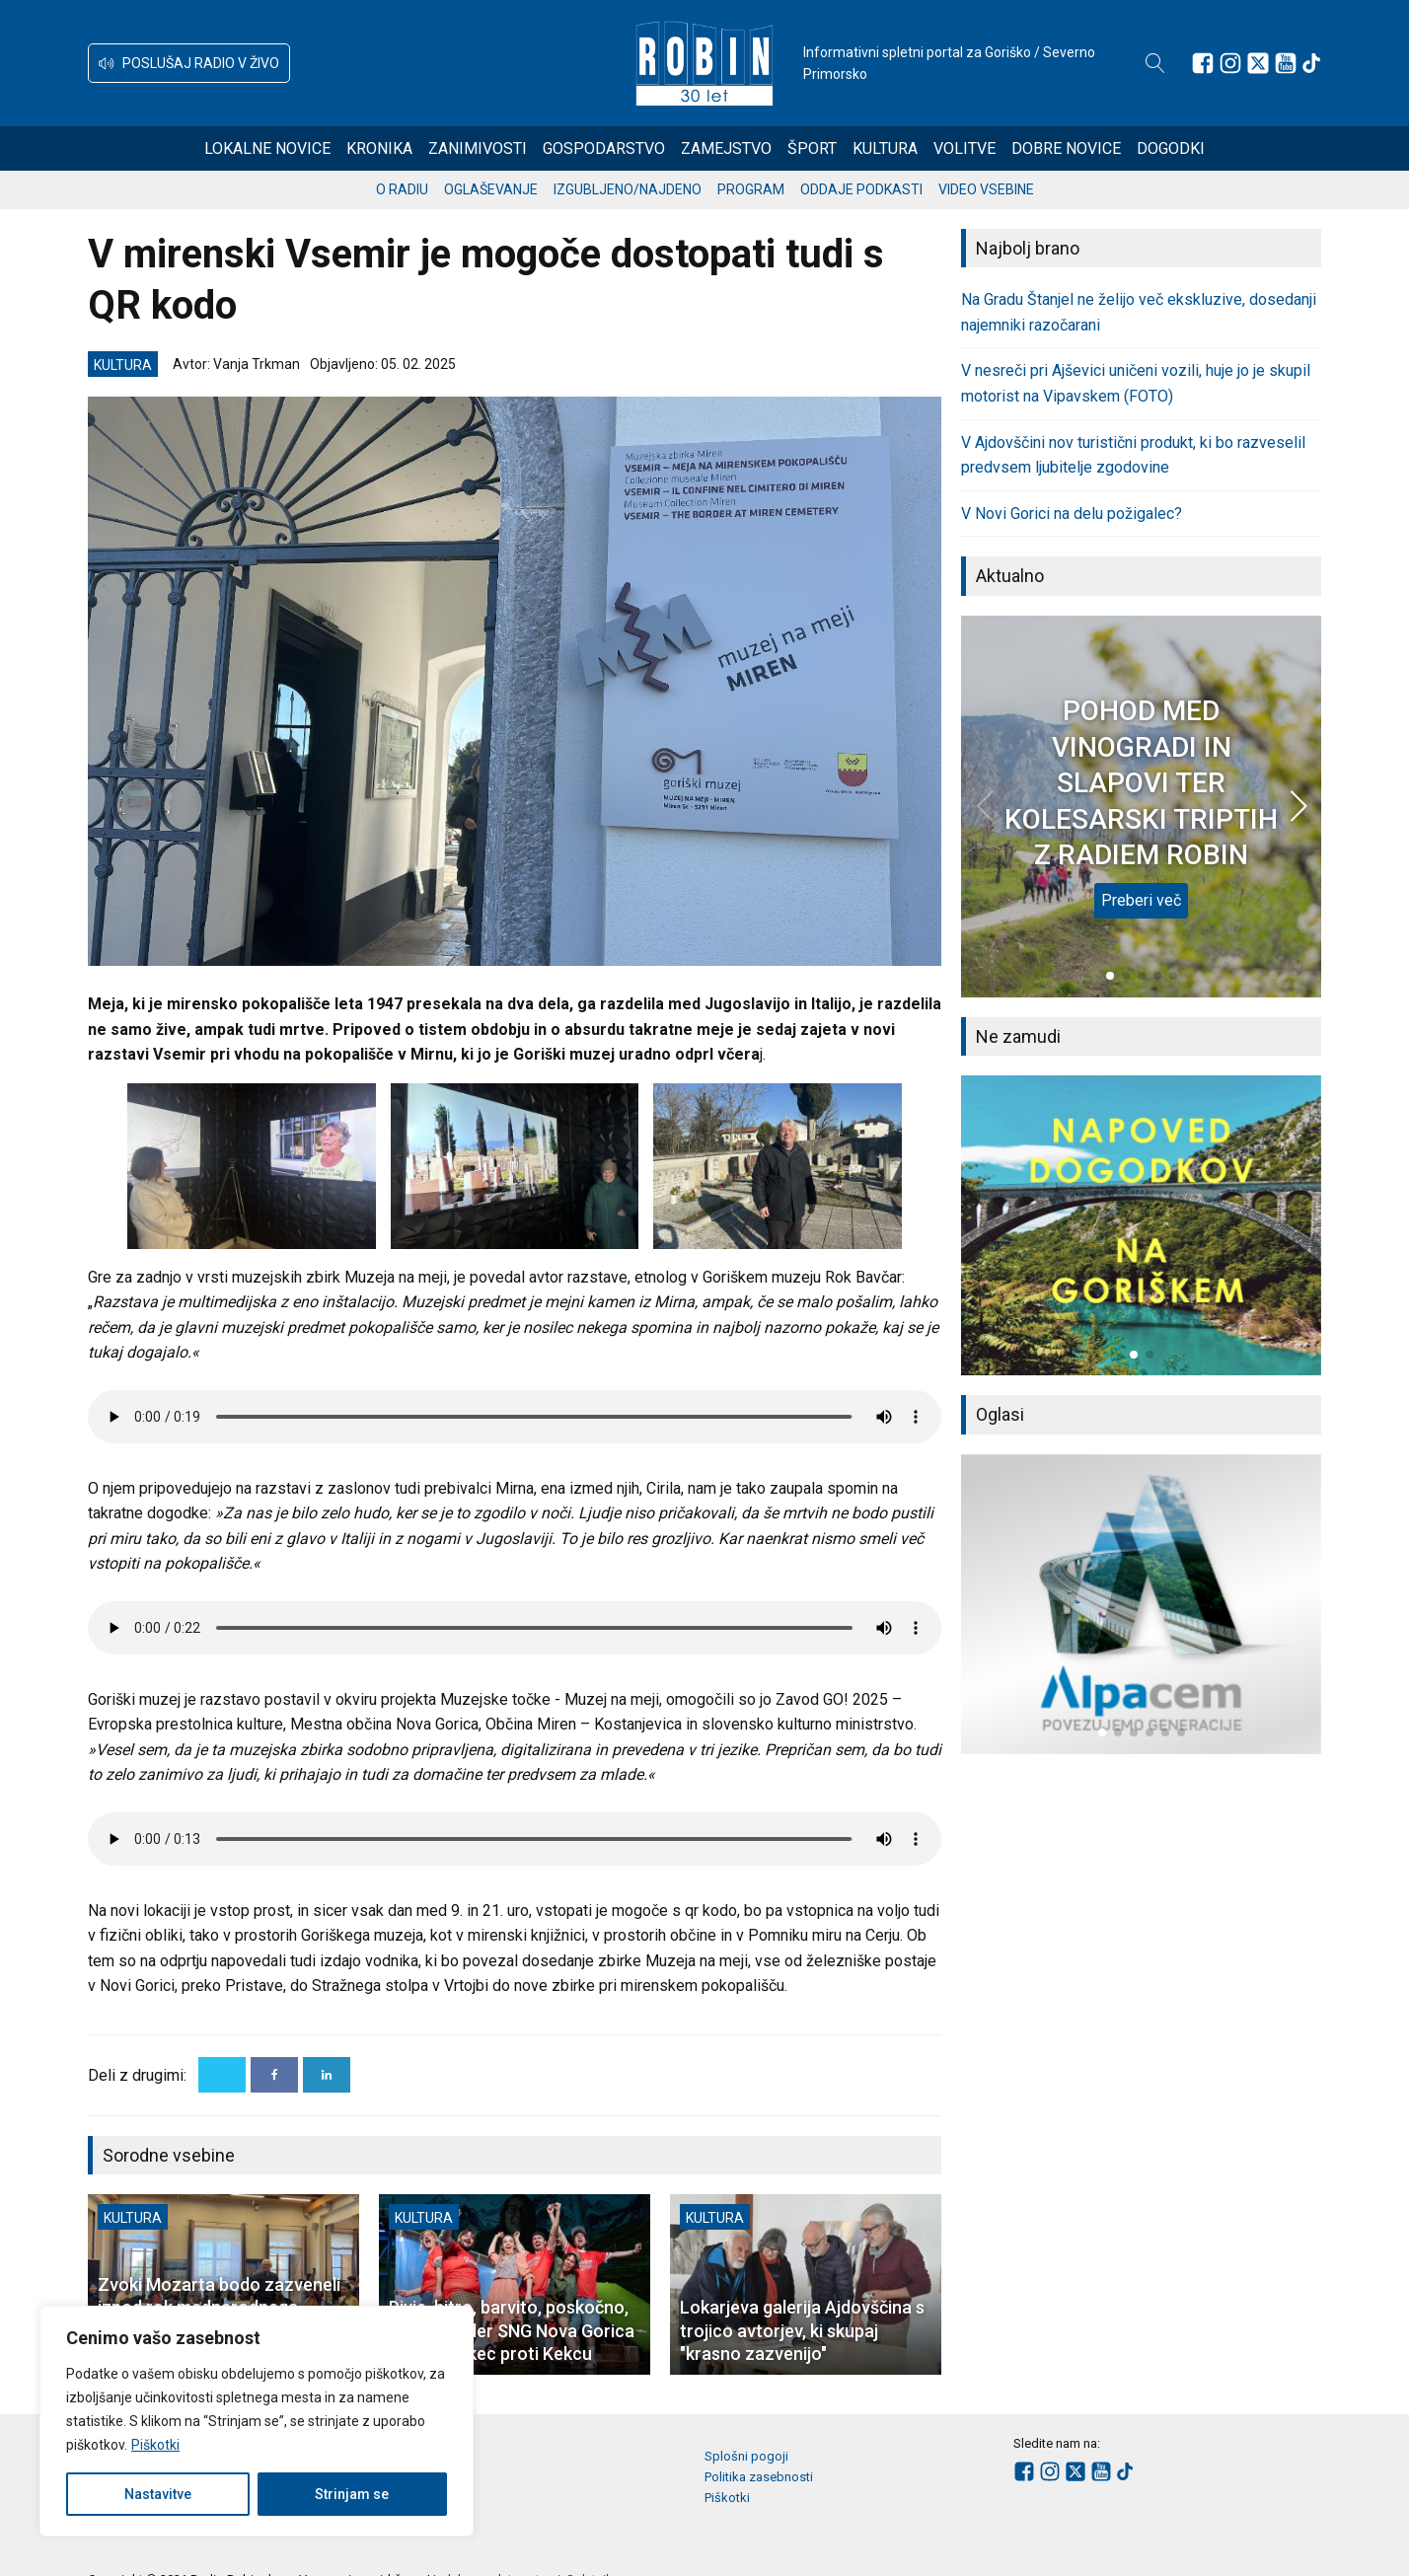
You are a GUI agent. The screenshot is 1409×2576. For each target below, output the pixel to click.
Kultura (885, 148)
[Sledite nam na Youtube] (1286, 63)
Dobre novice (1066, 148)
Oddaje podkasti (861, 189)
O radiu (402, 189)
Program (750, 189)
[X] (222, 2075)
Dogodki (1171, 148)
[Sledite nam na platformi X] (1258, 63)
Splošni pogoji (746, 2456)
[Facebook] (274, 2075)
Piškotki (155, 2445)
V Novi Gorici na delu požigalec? (1071, 513)
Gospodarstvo (604, 148)
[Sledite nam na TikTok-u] (1311, 63)
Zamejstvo (726, 148)
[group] (1141, 1225)
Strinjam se (352, 2494)
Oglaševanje (491, 189)
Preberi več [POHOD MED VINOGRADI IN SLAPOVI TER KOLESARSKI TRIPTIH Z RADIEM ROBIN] (1141, 900)
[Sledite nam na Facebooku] (1203, 63)
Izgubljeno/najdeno (628, 189)
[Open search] (1155, 63)
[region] (256, 2421)
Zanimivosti (477, 148)
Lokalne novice (267, 148)
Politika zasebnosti (758, 2476)
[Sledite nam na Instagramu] (1230, 63)
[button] (189, 63)
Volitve (964, 148)
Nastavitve (157, 2494)
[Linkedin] (326, 2075)
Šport (812, 148)
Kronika (379, 148)
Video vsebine (986, 189)
